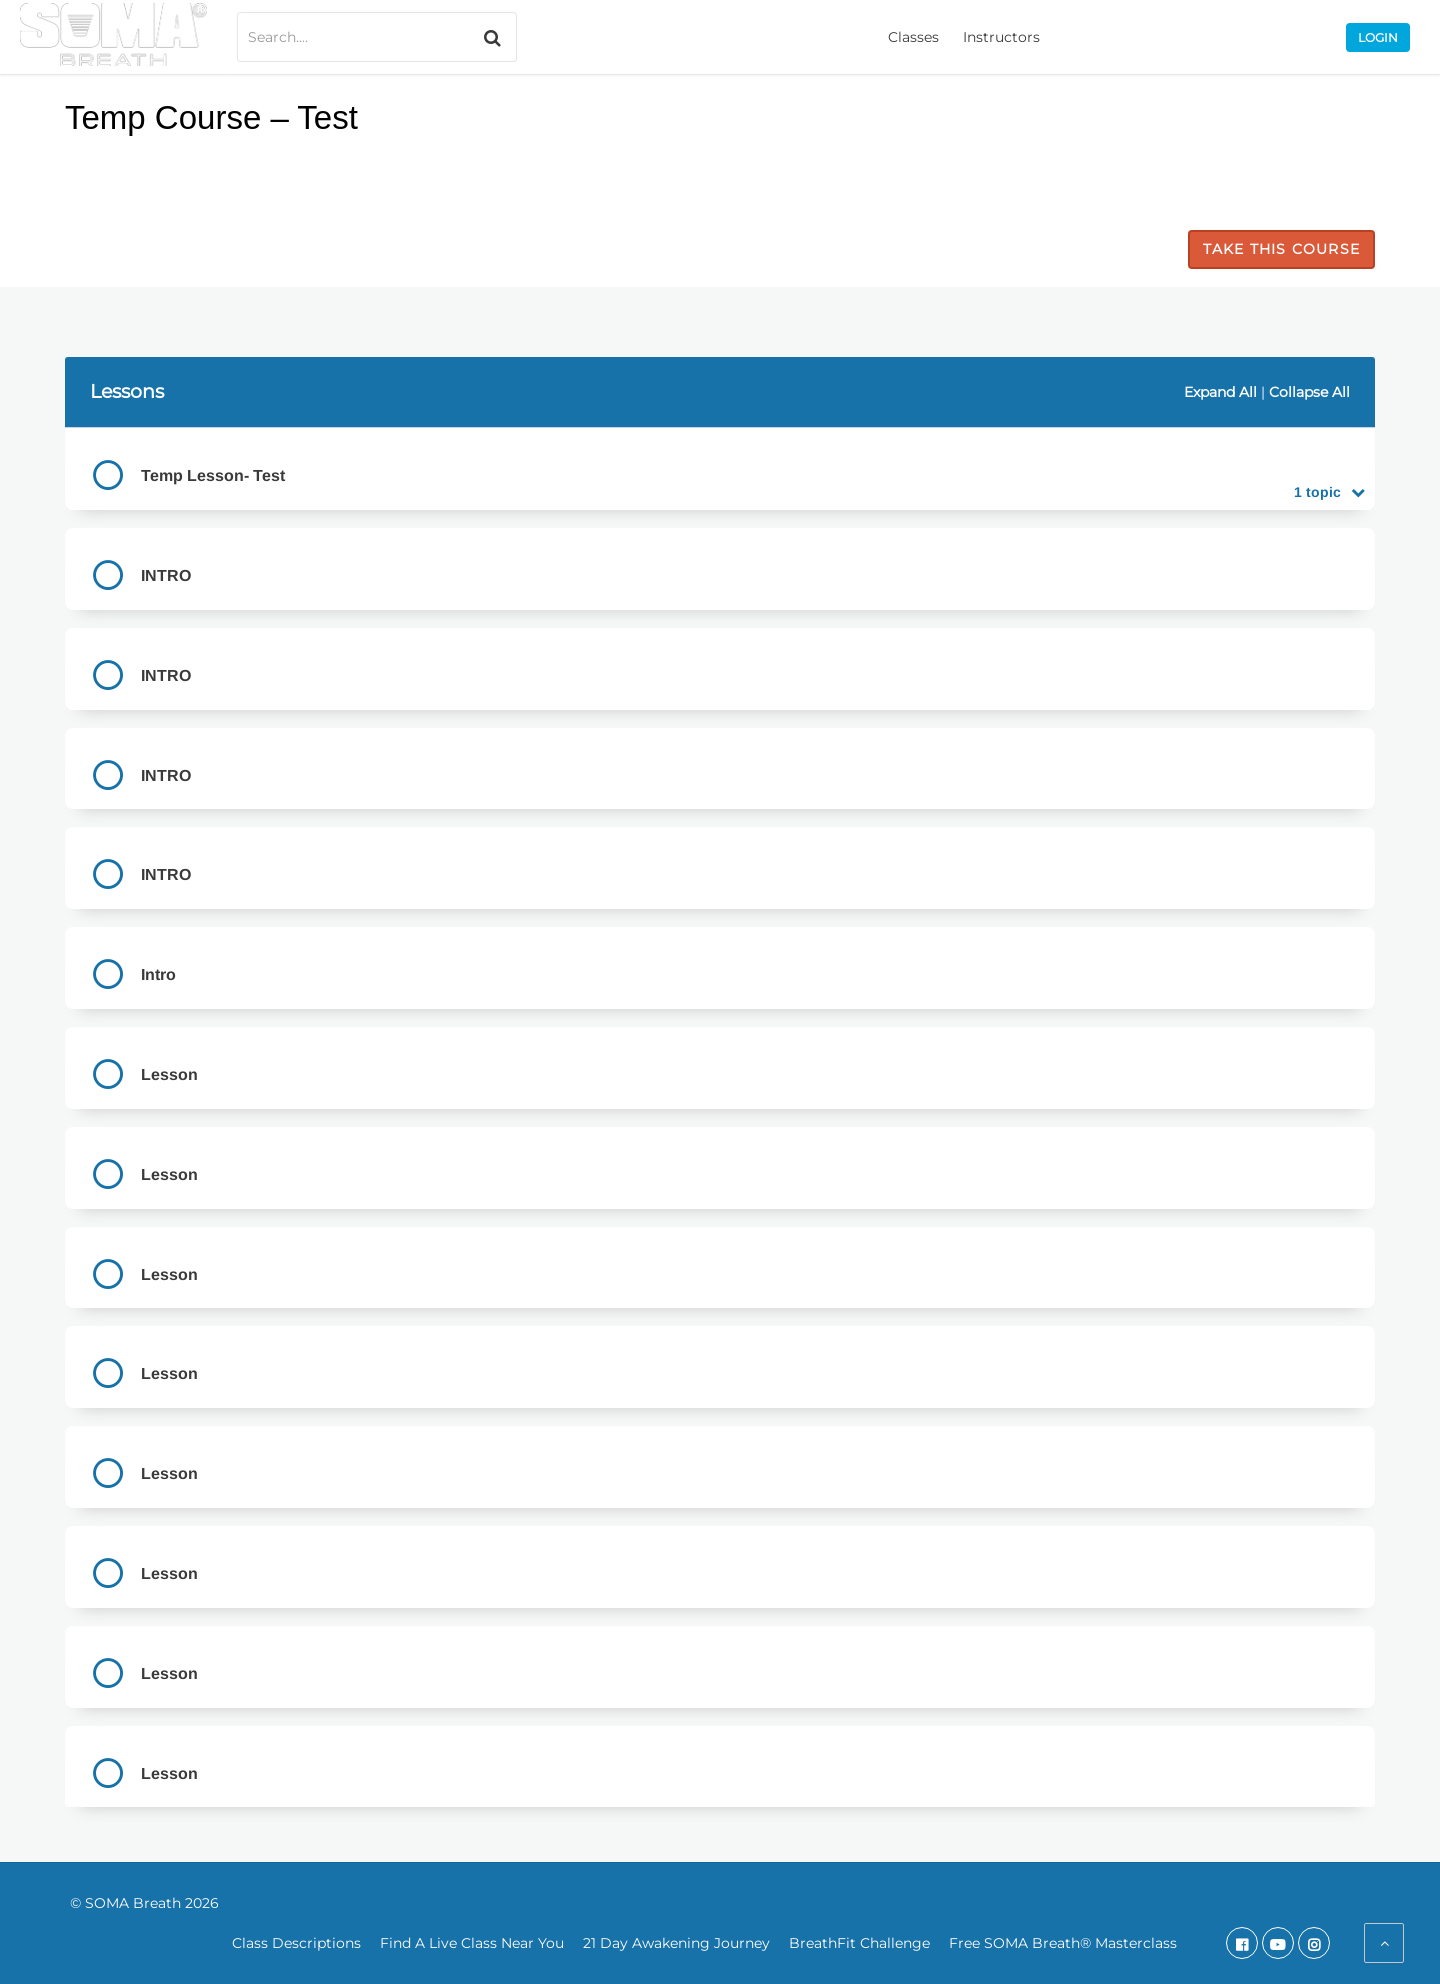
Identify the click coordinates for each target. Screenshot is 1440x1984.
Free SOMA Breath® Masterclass (1063, 1943)
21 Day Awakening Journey (676, 1943)
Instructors (1001, 37)
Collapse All (1309, 392)
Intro (158, 974)
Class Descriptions (296, 1943)
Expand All (1220, 392)
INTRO (166, 575)
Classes (913, 37)
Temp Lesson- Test (213, 475)
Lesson (169, 1074)
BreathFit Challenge (859, 1943)
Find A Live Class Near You (472, 1943)
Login (1378, 37)
